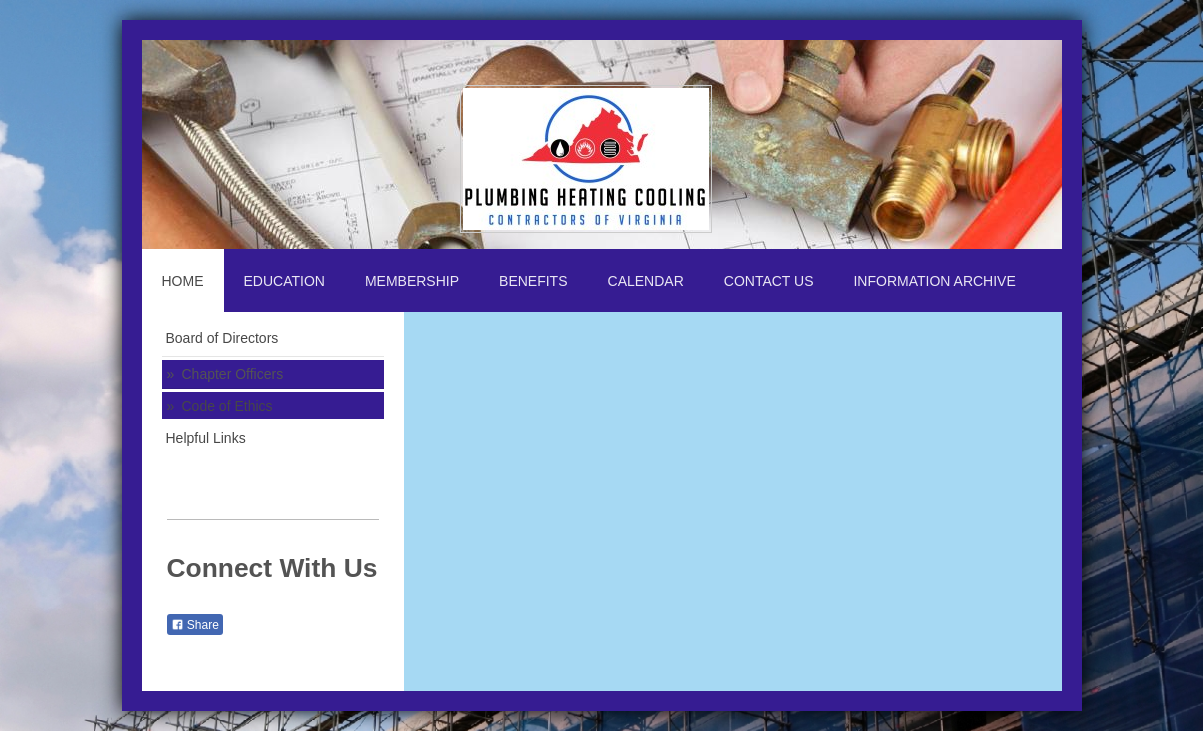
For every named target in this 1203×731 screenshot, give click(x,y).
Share (195, 625)
